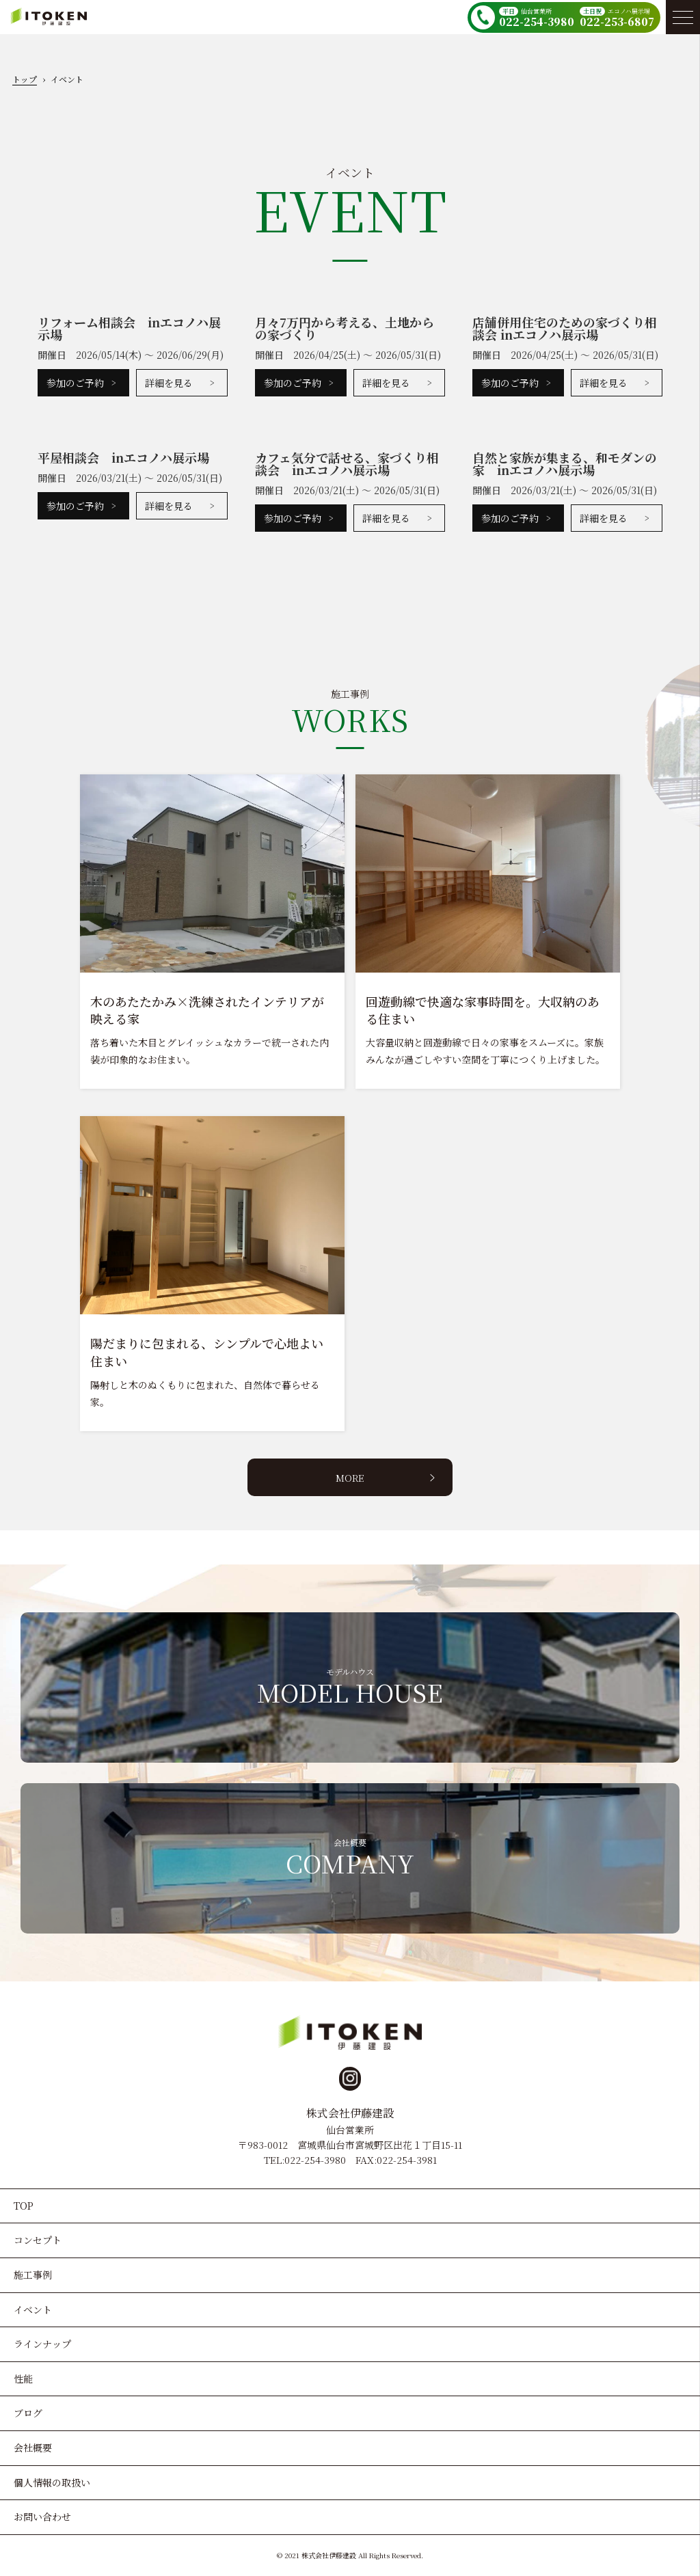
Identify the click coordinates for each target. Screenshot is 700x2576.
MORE (350, 1477)
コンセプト (38, 2240)
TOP (23, 2205)
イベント (33, 2309)
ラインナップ (42, 2343)
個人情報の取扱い (52, 2482)
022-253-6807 (617, 22)
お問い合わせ (42, 2516)
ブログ (28, 2412)
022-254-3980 (536, 22)
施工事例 (33, 2274)
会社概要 (33, 2447)
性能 (23, 2378)
